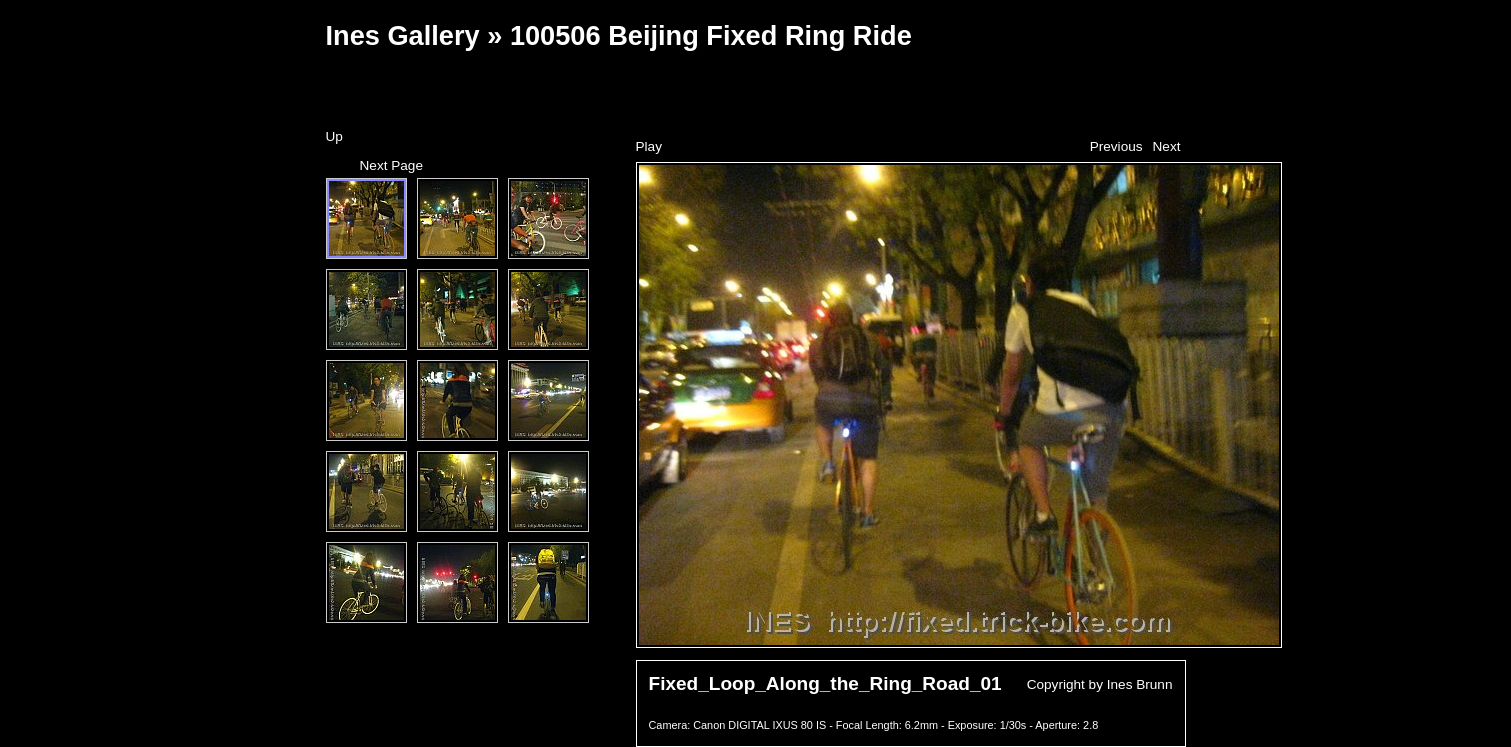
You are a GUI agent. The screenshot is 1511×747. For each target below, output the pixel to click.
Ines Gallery (403, 35)
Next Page (391, 165)
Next (1167, 146)
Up (334, 136)
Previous (1116, 146)
